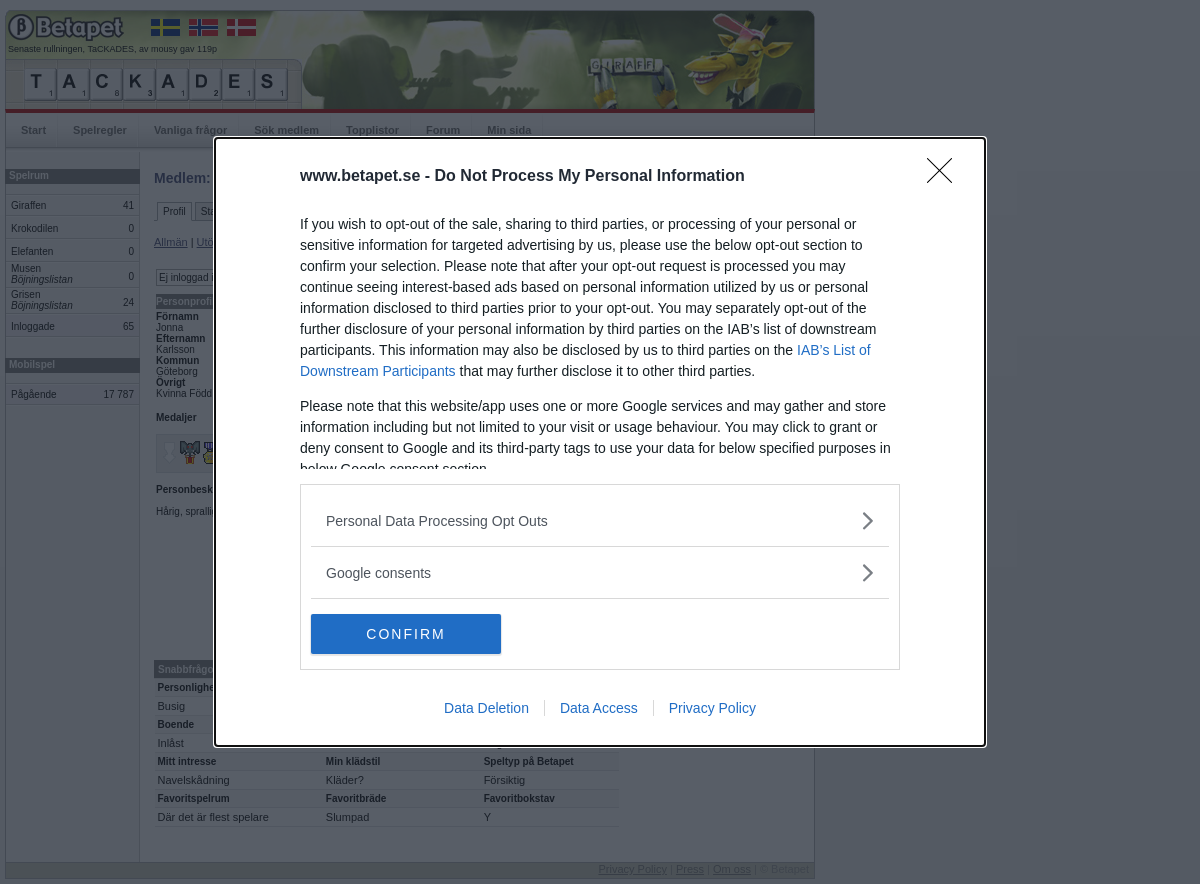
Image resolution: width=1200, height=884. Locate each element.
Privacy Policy (712, 708)
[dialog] (600, 442)
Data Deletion (486, 708)
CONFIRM (405, 634)
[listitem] (600, 520)
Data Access (599, 708)
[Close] (946, 177)
